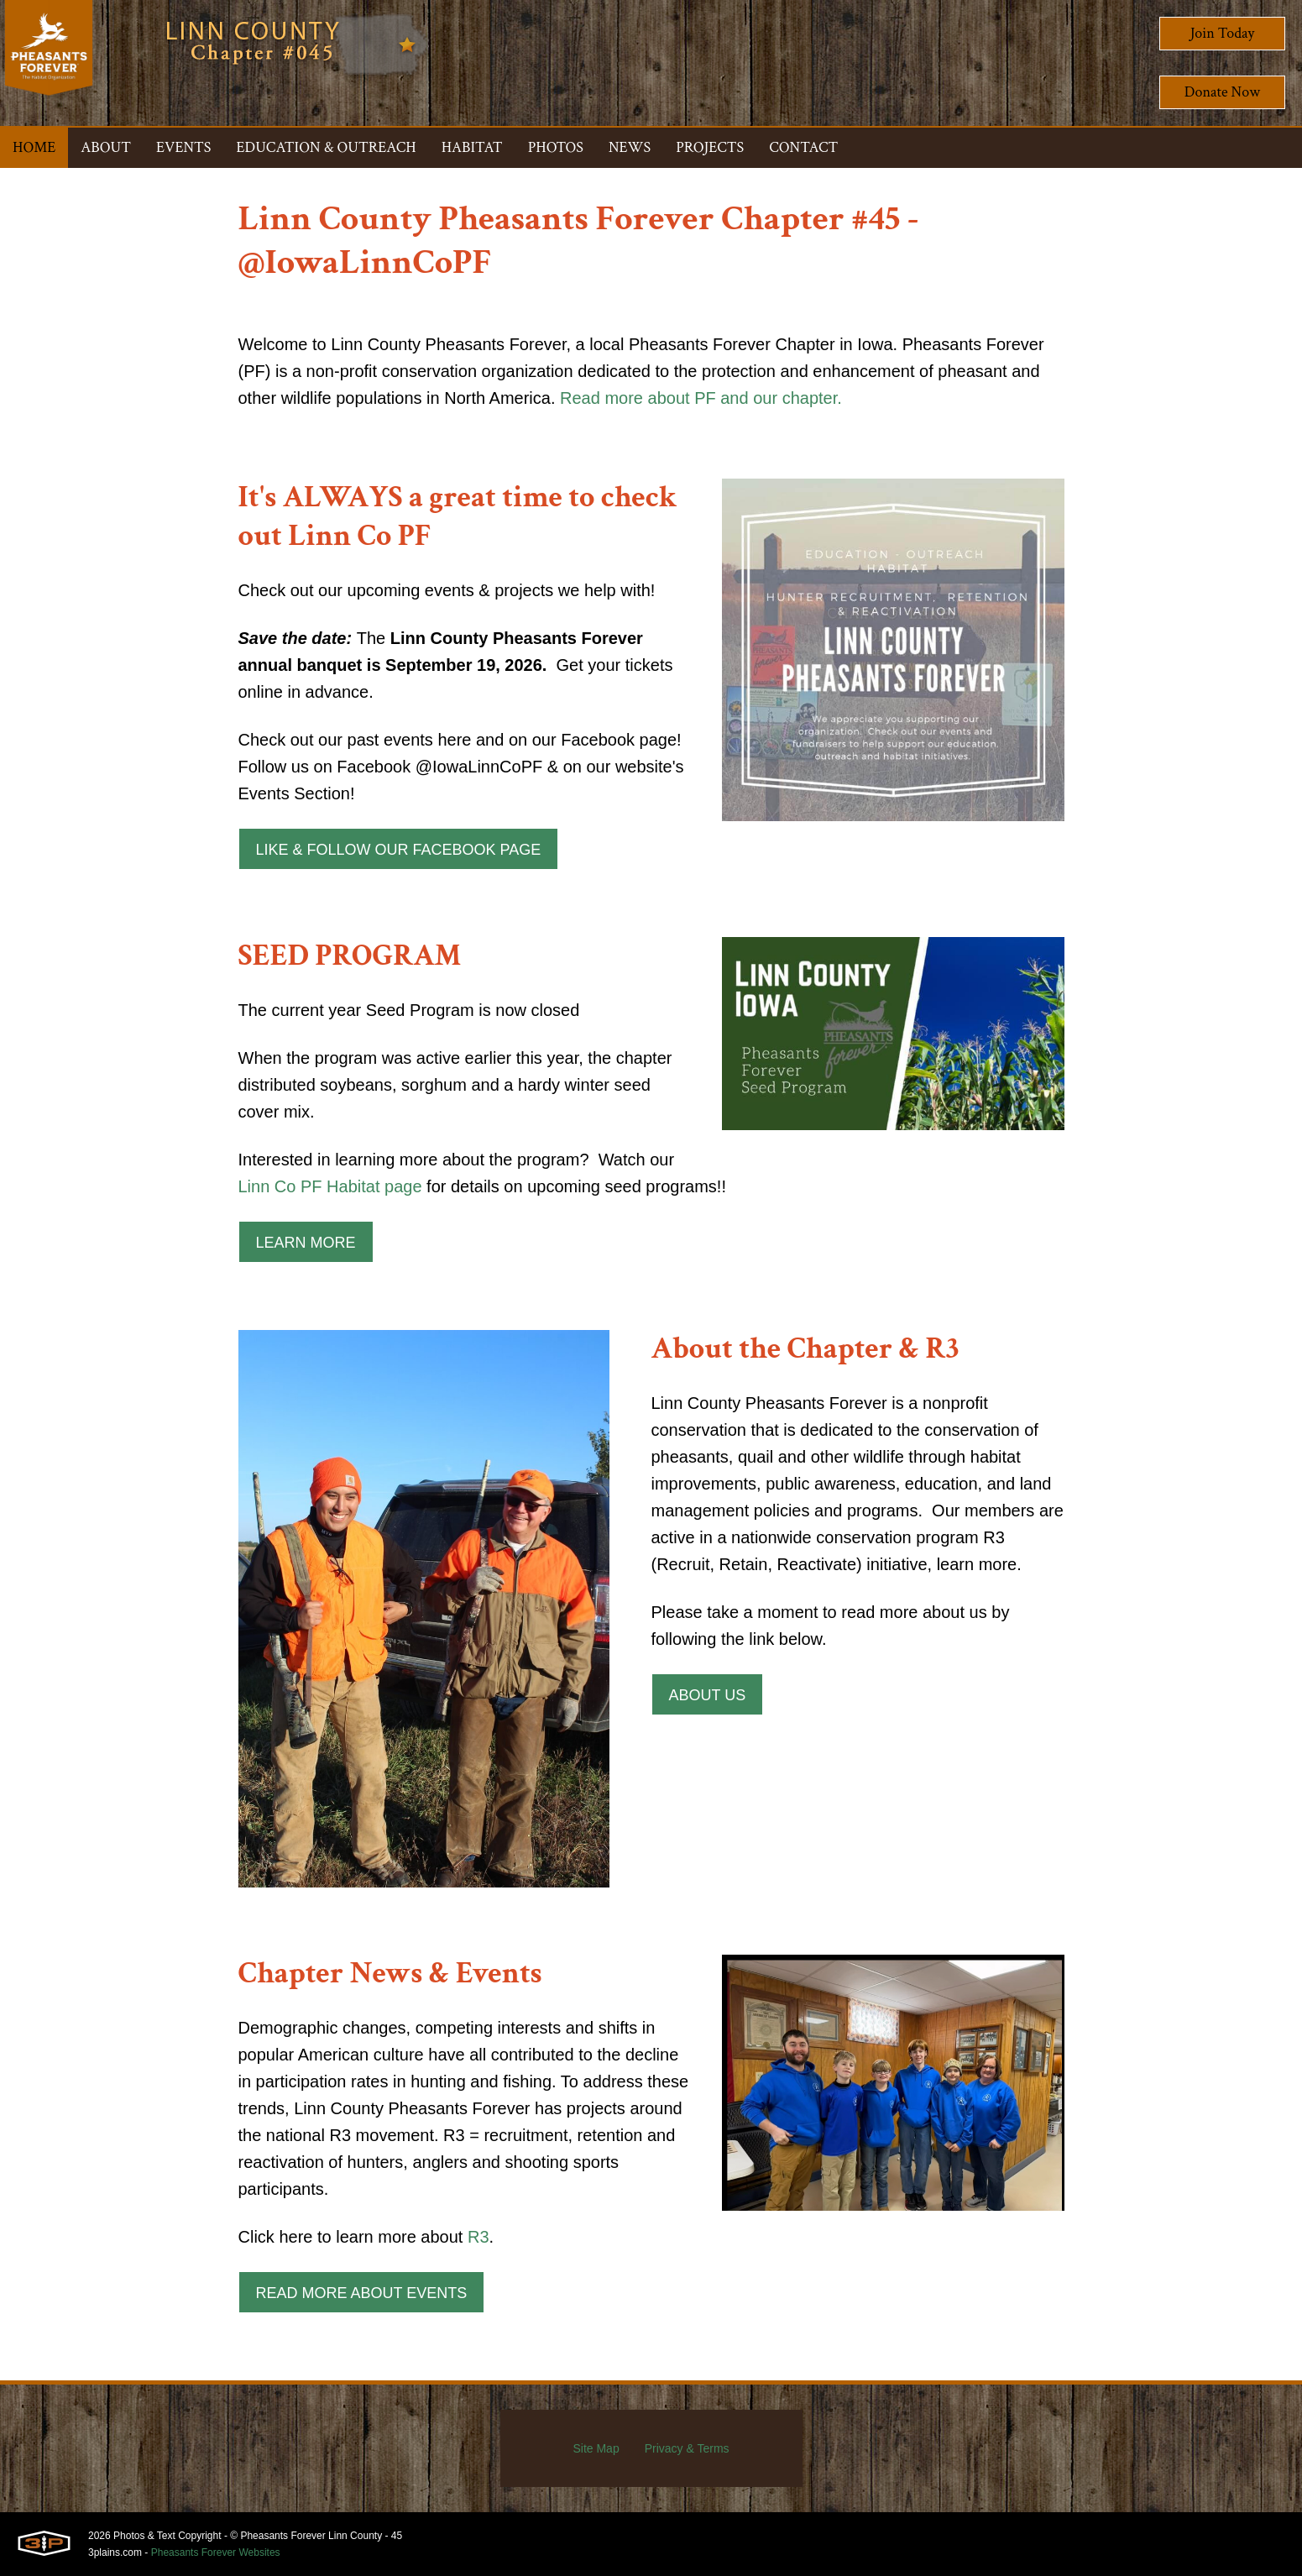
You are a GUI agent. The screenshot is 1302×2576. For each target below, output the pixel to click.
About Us (707, 1695)
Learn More (306, 1242)
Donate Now (1222, 92)
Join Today (1222, 33)
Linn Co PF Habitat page (330, 1186)
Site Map (596, 2448)
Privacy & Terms (687, 2448)
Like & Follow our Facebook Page (398, 849)
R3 (478, 2237)
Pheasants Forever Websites (215, 2552)
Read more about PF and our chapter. (701, 398)
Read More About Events (362, 2293)
